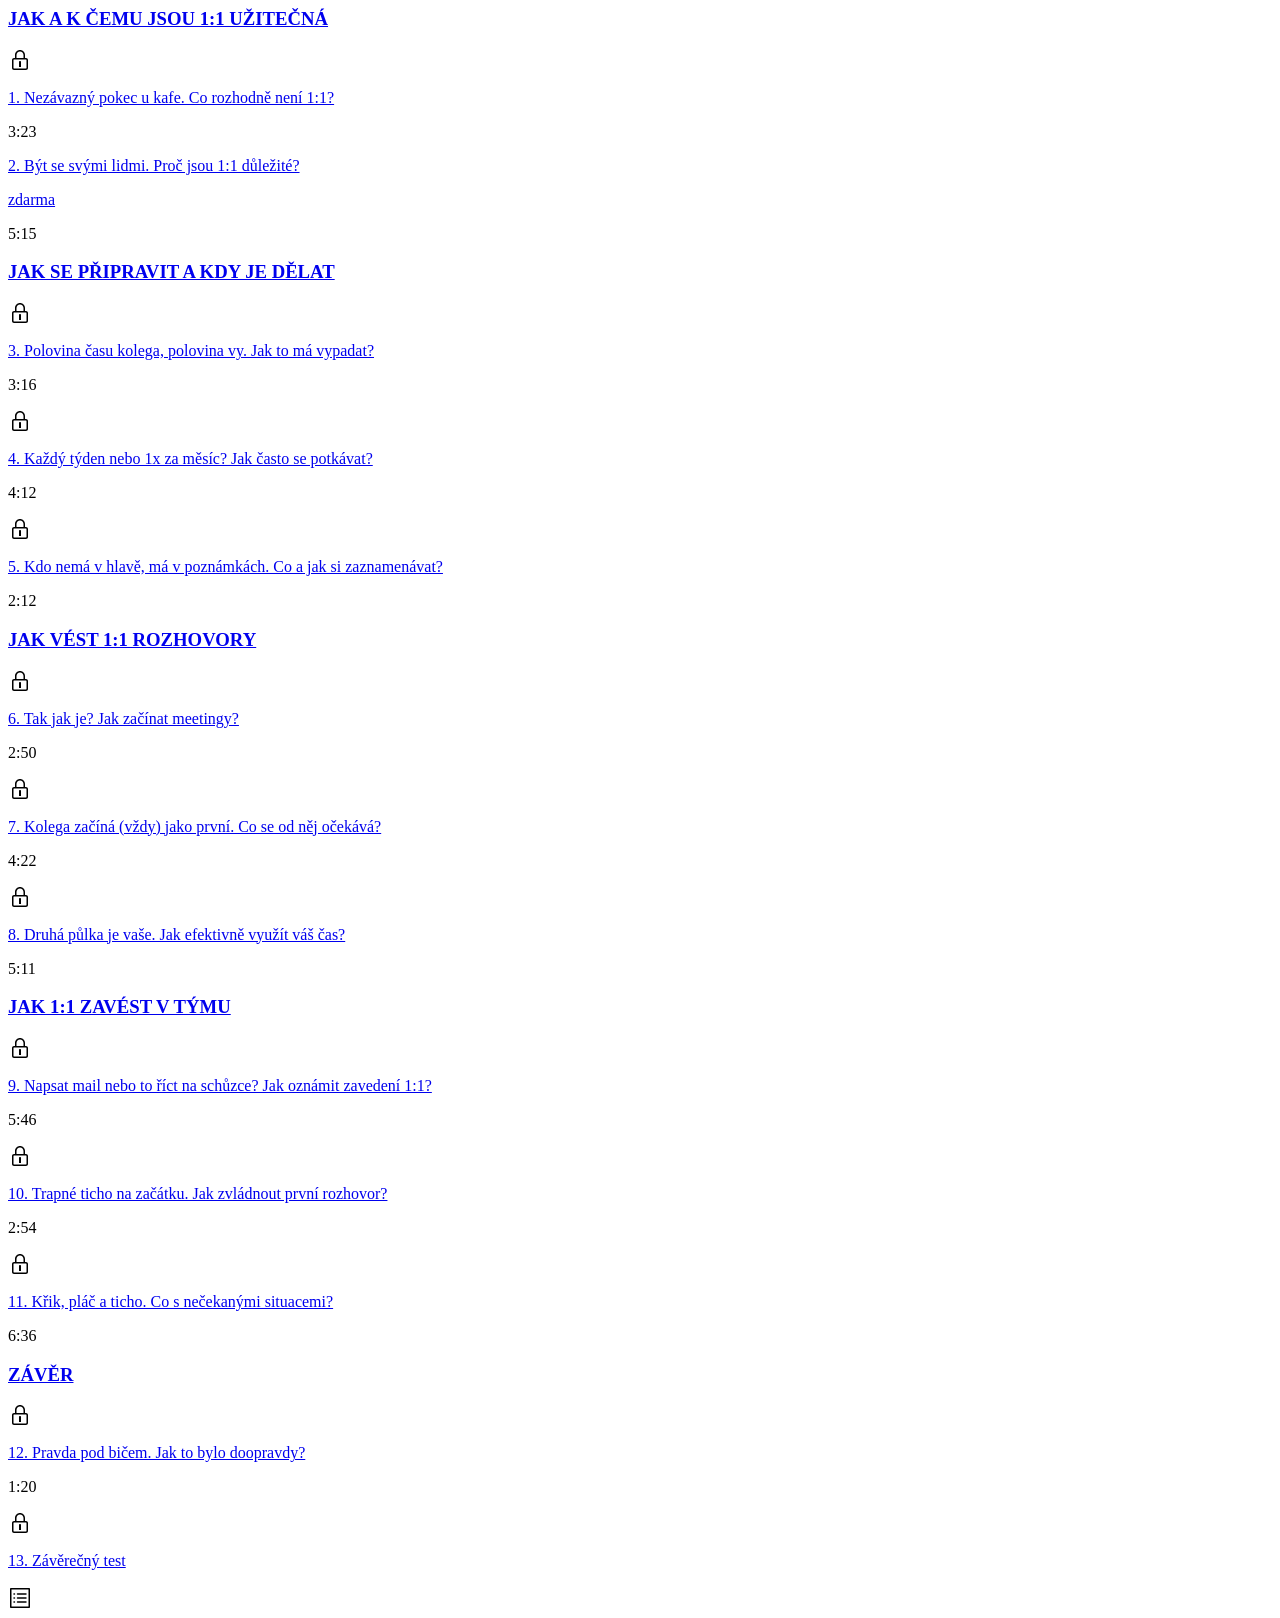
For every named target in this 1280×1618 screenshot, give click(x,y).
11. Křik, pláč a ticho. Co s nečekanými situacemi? (170, 1301)
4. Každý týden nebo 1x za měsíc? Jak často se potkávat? (190, 458)
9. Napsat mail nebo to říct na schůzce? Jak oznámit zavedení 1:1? (220, 1085)
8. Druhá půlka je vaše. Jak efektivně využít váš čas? (176, 934)
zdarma (31, 199)
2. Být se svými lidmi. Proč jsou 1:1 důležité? (154, 165)
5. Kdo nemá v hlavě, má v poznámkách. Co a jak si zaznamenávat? (225, 566)
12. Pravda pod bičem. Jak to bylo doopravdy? (156, 1452)
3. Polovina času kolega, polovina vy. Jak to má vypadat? (191, 350)
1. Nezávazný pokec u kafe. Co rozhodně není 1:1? (171, 97)
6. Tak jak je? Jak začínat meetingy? (123, 718)
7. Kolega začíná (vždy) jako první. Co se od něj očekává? (194, 826)
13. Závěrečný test (67, 1560)
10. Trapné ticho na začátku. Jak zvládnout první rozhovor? (197, 1193)
